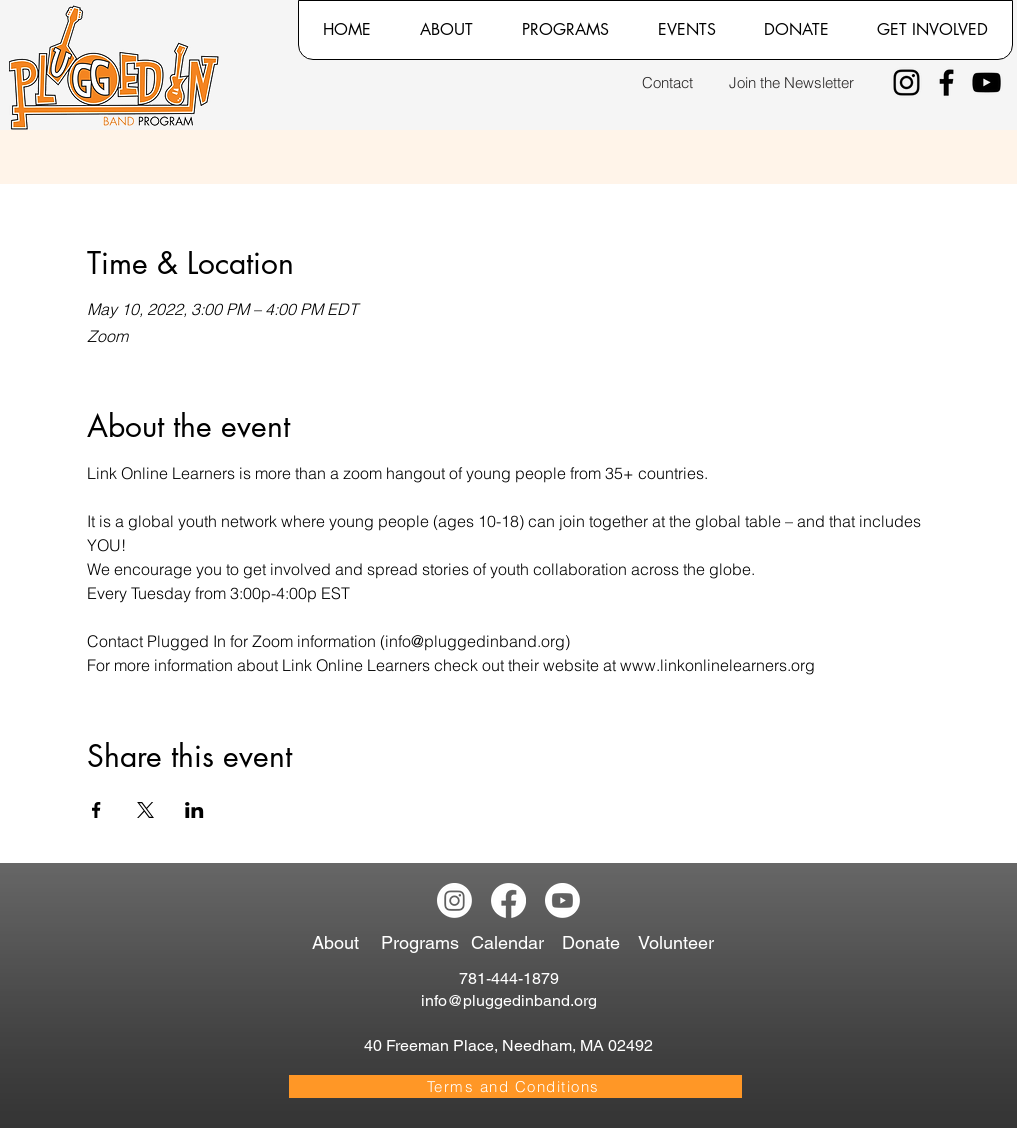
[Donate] (594, 943)
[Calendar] (516, 943)
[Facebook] (946, 82)
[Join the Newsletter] (792, 82)
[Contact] (667, 82)
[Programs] (423, 943)
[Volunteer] (680, 943)
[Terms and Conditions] (515, 1086)
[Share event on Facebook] (96, 810)
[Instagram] (906, 82)
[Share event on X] (145, 810)
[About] (342, 943)
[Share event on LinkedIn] (194, 810)
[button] (446, 30)
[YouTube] (986, 82)
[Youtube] (562, 900)
